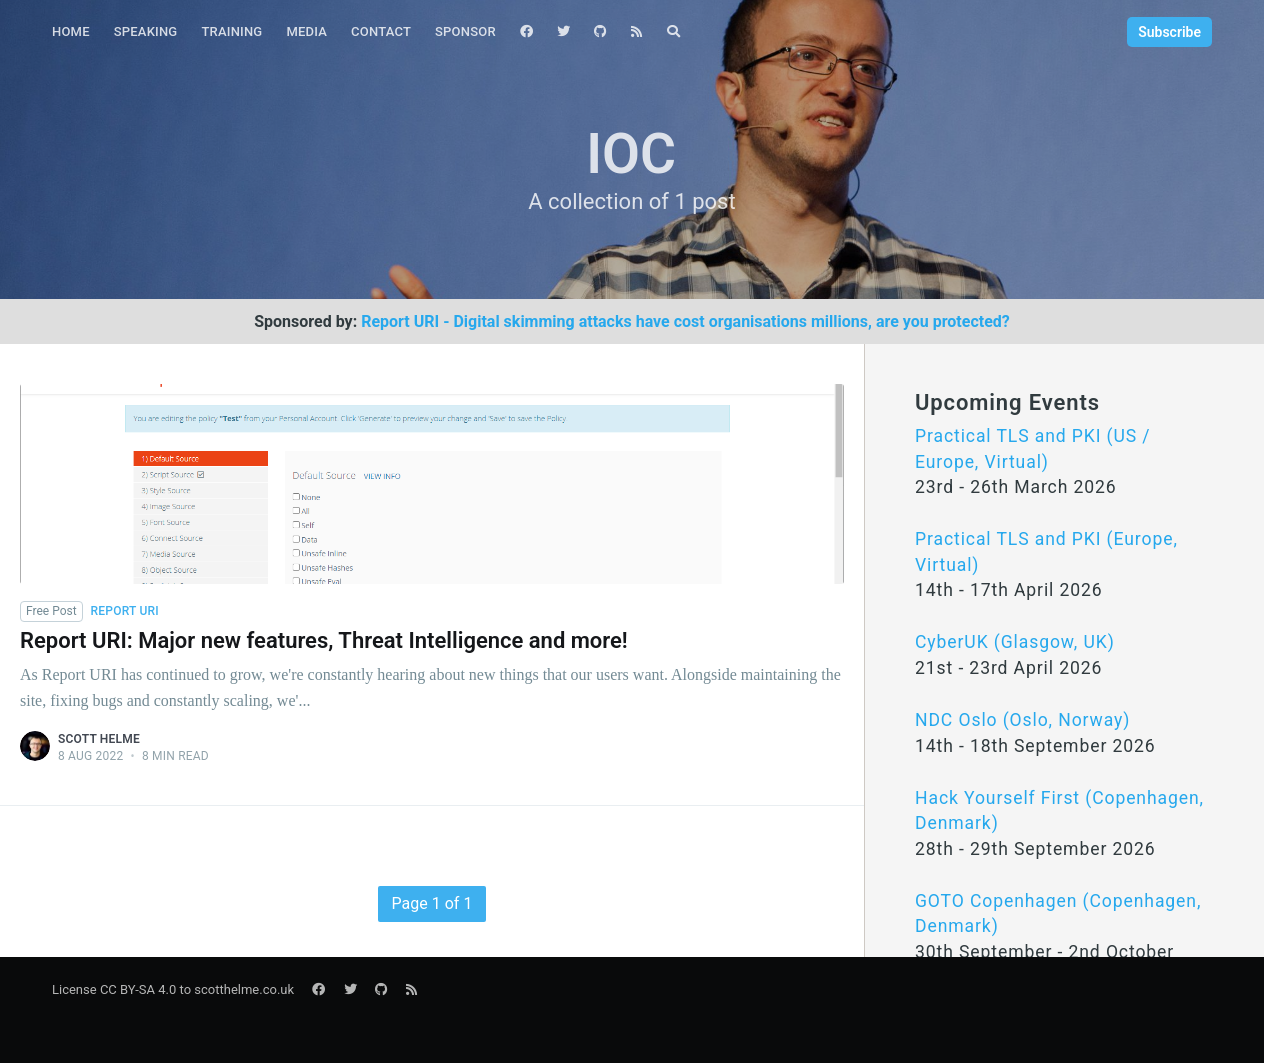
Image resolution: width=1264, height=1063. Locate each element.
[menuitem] (71, 32)
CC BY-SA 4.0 (138, 989)
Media (306, 31)
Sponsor (465, 31)
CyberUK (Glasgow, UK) (1015, 642)
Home (71, 31)
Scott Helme (99, 739)
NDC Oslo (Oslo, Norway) (1022, 720)
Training (231, 31)
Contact (381, 31)
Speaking (146, 31)
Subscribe (1169, 32)
